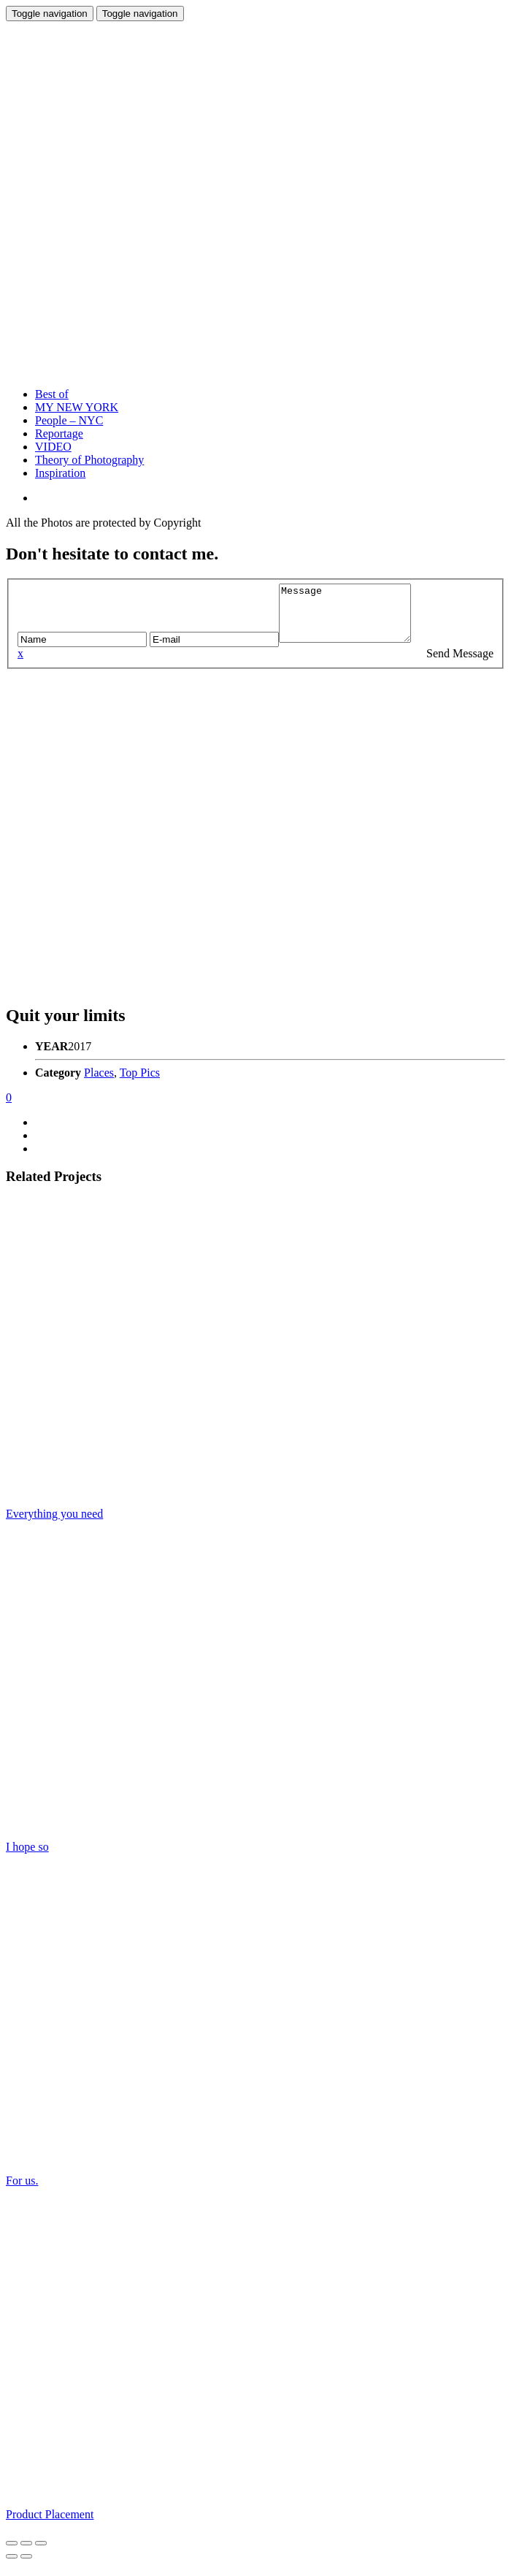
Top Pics (140, 1083)
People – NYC (69, 420)
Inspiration (60, 473)
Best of (52, 394)
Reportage (59, 433)
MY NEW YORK (76, 407)
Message (352, 619)
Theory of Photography (89, 460)
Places (99, 1083)
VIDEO (53, 446)
